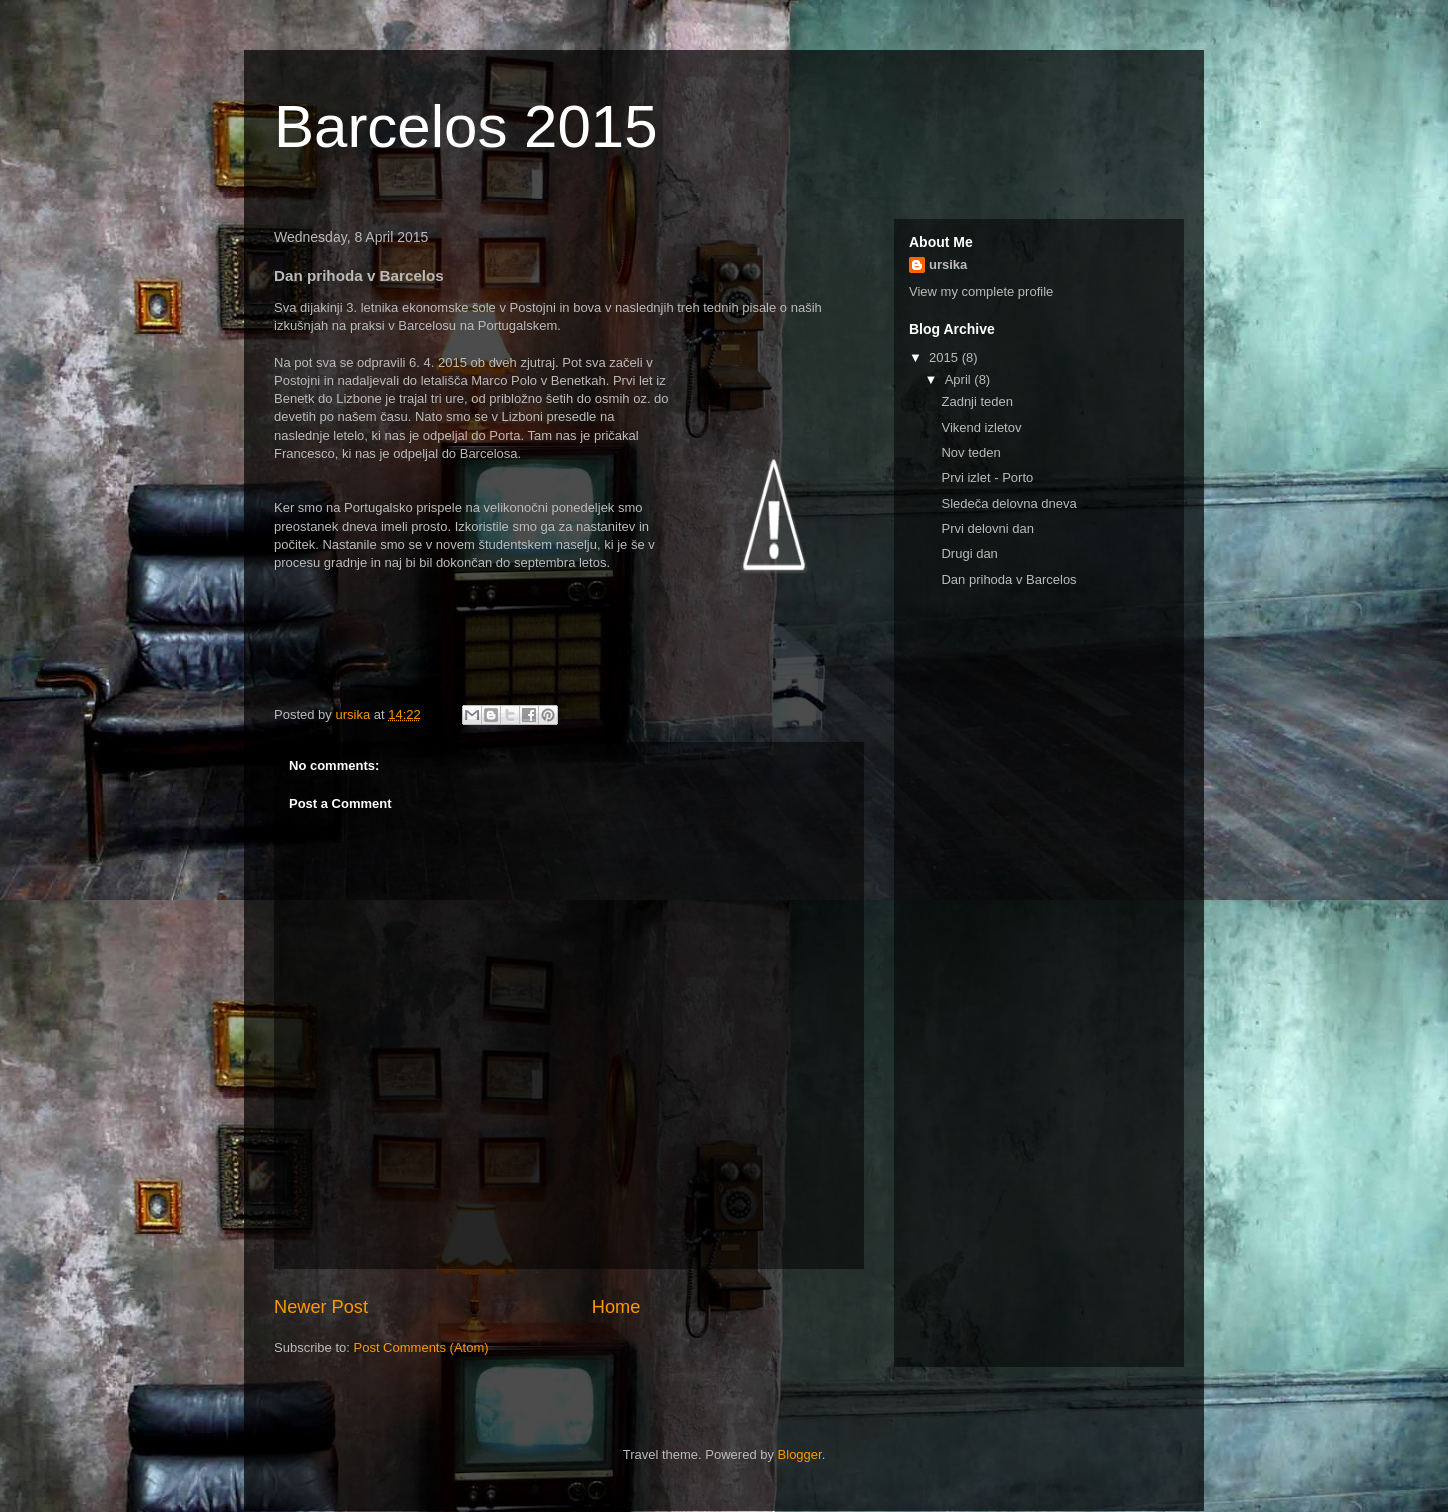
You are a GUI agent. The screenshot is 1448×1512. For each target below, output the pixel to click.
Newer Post (321, 1307)
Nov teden (970, 452)
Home (616, 1307)
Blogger (800, 1454)
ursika (948, 264)
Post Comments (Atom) (421, 1347)
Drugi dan (969, 553)
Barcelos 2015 (466, 126)
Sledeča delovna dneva (1008, 503)
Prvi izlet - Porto (987, 477)
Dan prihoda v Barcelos (1008, 579)
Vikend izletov (981, 427)
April (960, 379)
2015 (945, 357)
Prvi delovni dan (987, 528)
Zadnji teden (977, 401)
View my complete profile (981, 291)
